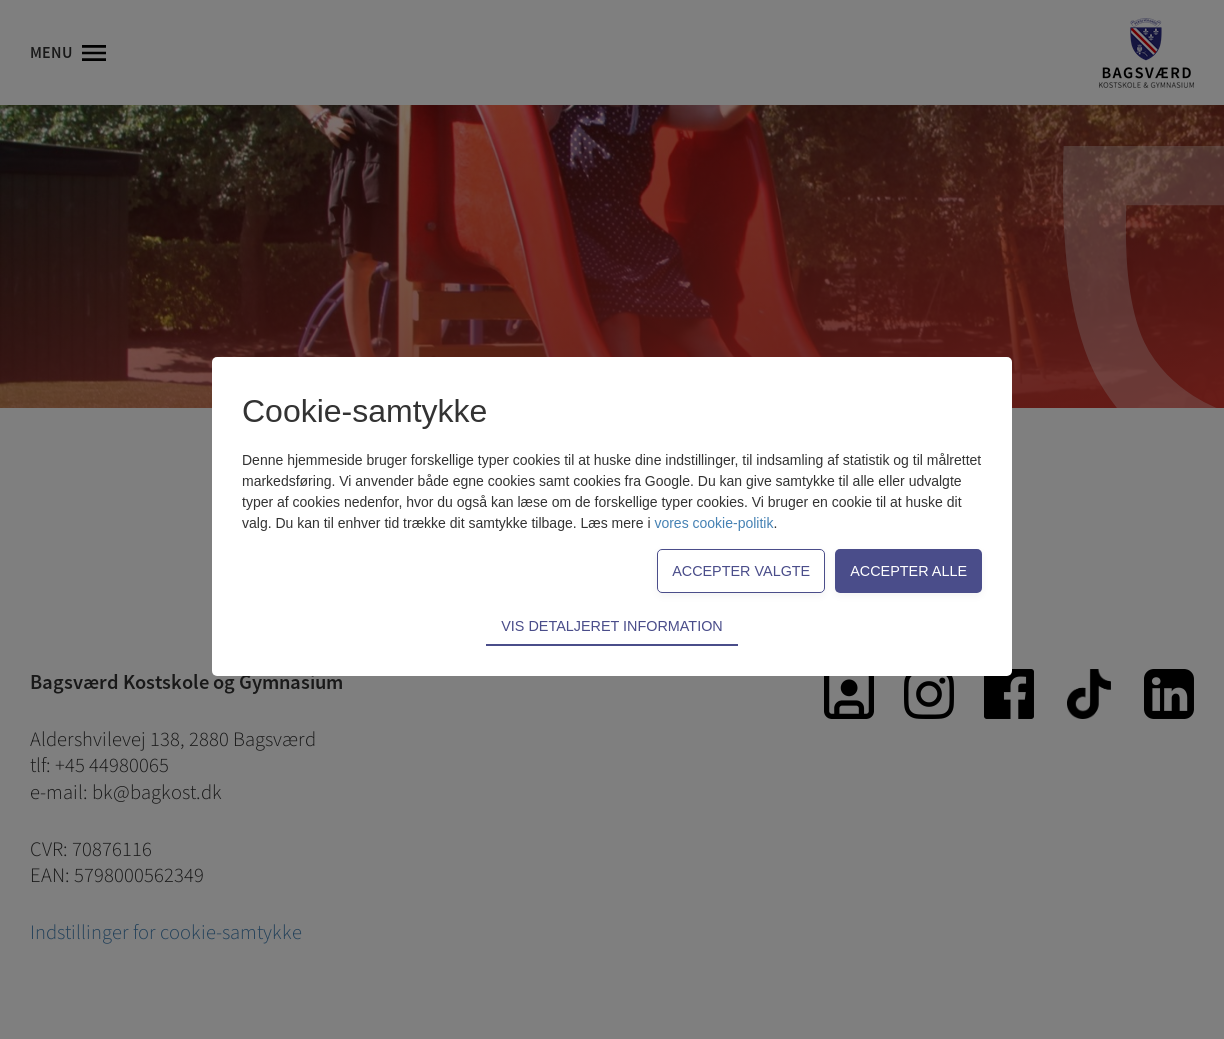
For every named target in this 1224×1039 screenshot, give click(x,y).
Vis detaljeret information (611, 626)
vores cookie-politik (713, 523)
